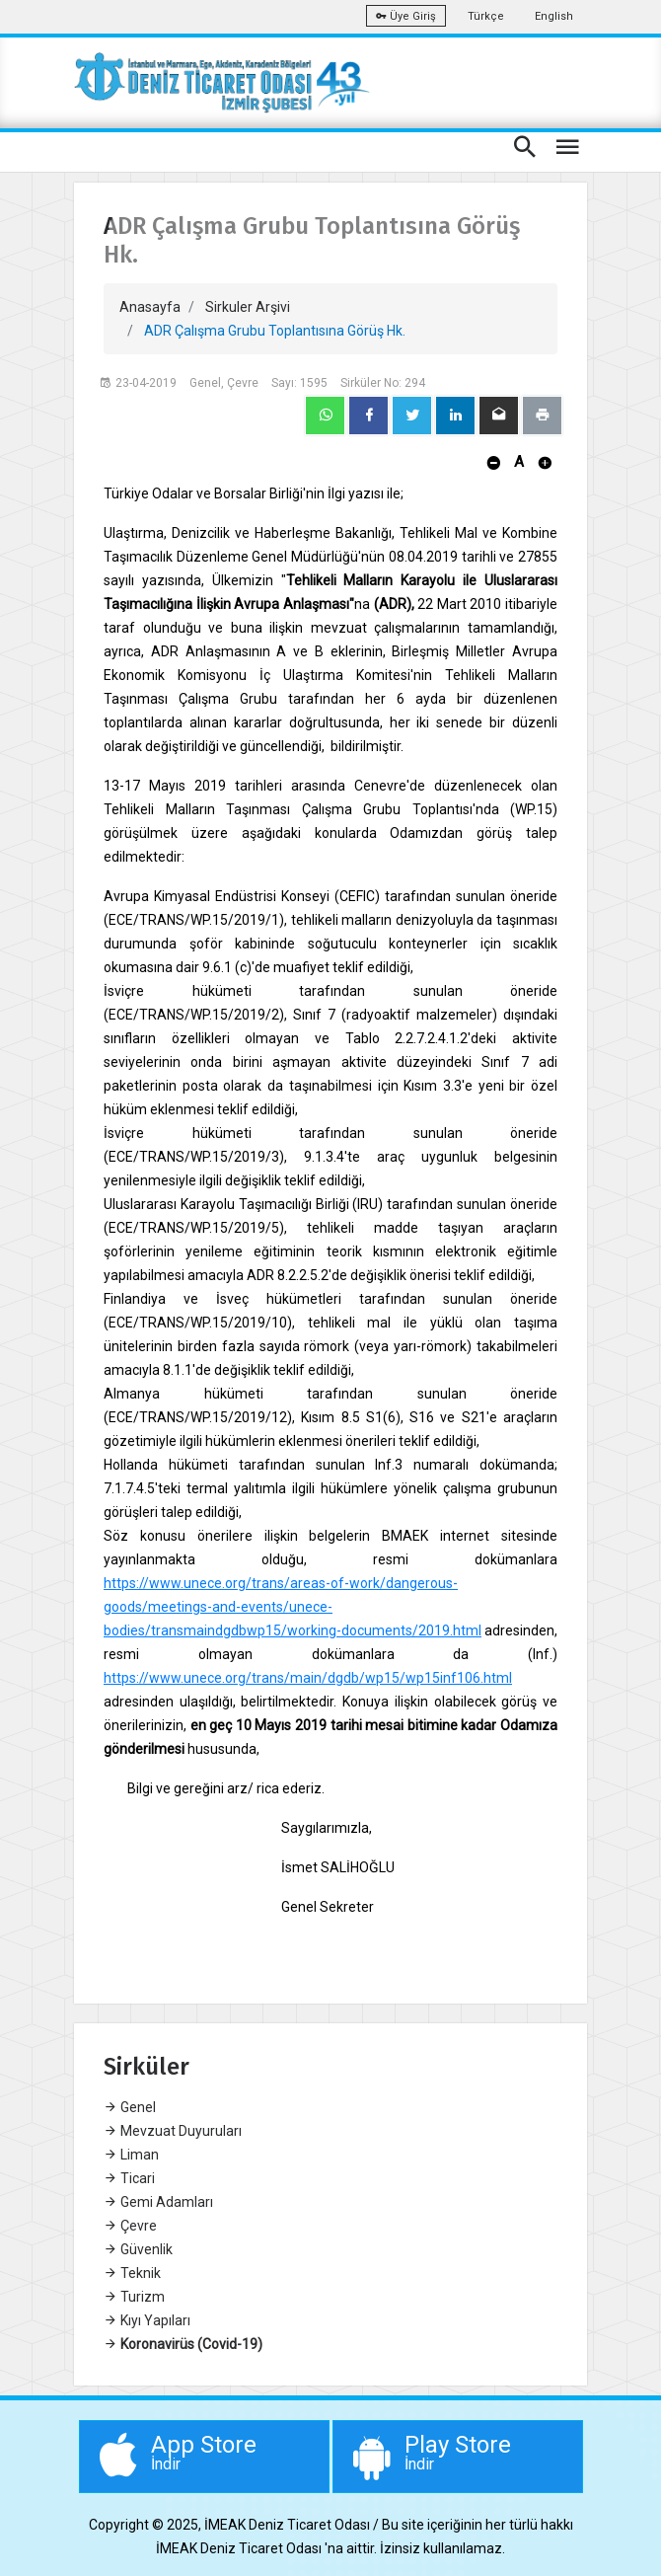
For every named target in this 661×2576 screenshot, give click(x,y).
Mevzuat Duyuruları (173, 2131)
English (554, 16)
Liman (131, 2154)
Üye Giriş (406, 16)
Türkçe (486, 16)
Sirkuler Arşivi (247, 307)
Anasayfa (150, 307)
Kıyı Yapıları (147, 2320)
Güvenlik (138, 2249)
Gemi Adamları (158, 2202)
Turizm (134, 2297)
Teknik (132, 2273)
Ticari (129, 2178)
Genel (130, 2107)
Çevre (130, 2226)
